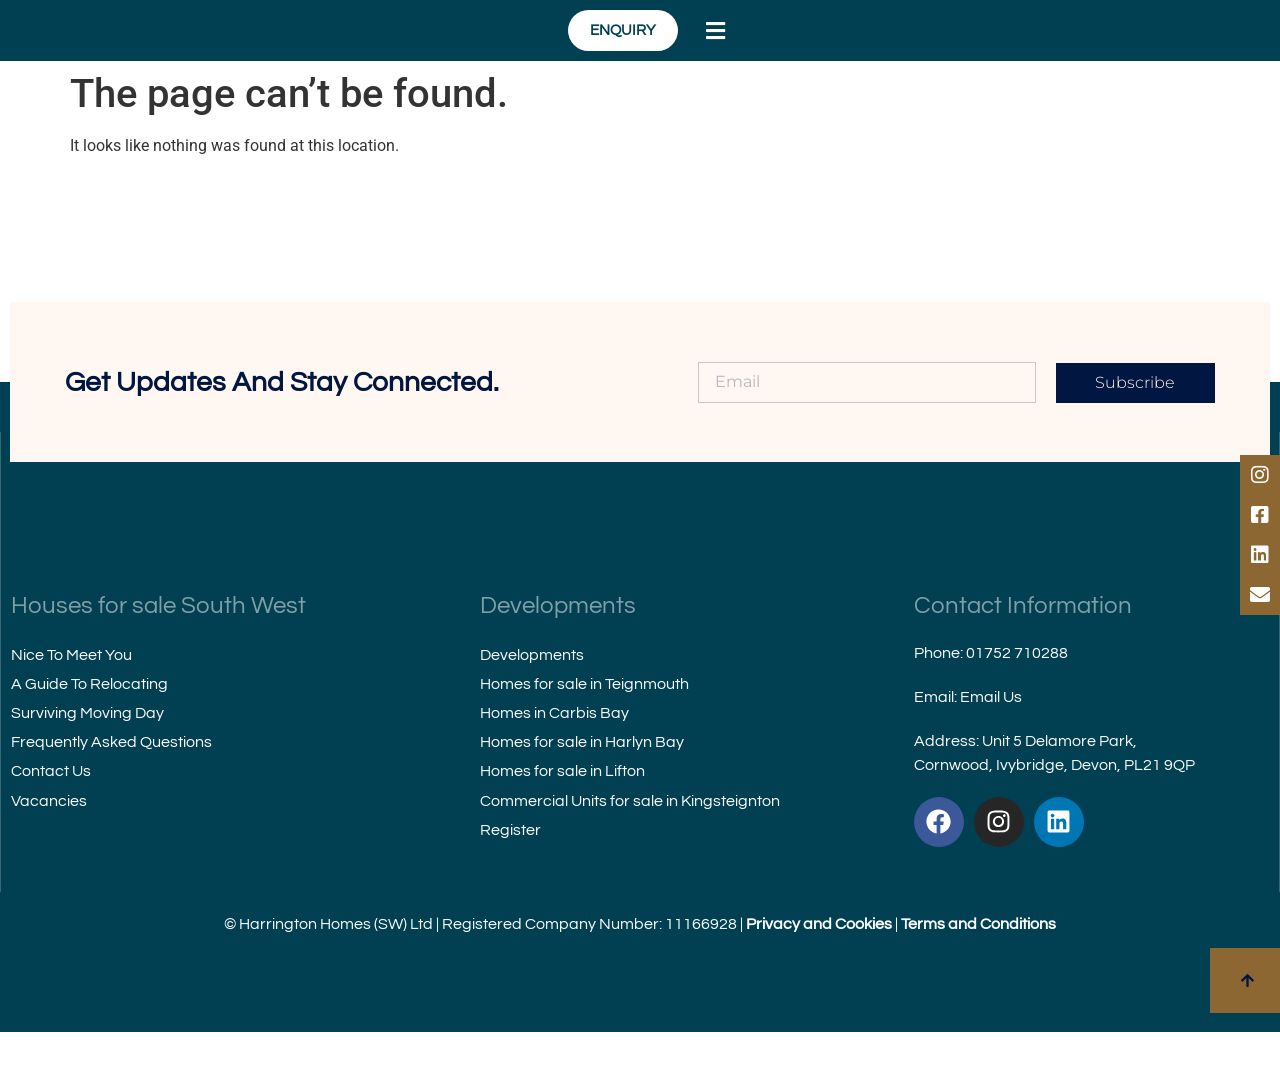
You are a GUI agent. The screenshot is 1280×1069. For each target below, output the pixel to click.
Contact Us (51, 808)
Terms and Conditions (978, 961)
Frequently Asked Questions (111, 779)
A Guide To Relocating (89, 720)
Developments (532, 691)
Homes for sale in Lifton (562, 808)
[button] (1137, 49)
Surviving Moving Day (87, 750)
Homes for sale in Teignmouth (584, 720)
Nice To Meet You (71, 691)
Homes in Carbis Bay (554, 750)
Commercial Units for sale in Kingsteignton (630, 837)
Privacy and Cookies (819, 961)
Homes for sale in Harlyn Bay (582, 779)
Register (510, 866)
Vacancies (49, 837)
